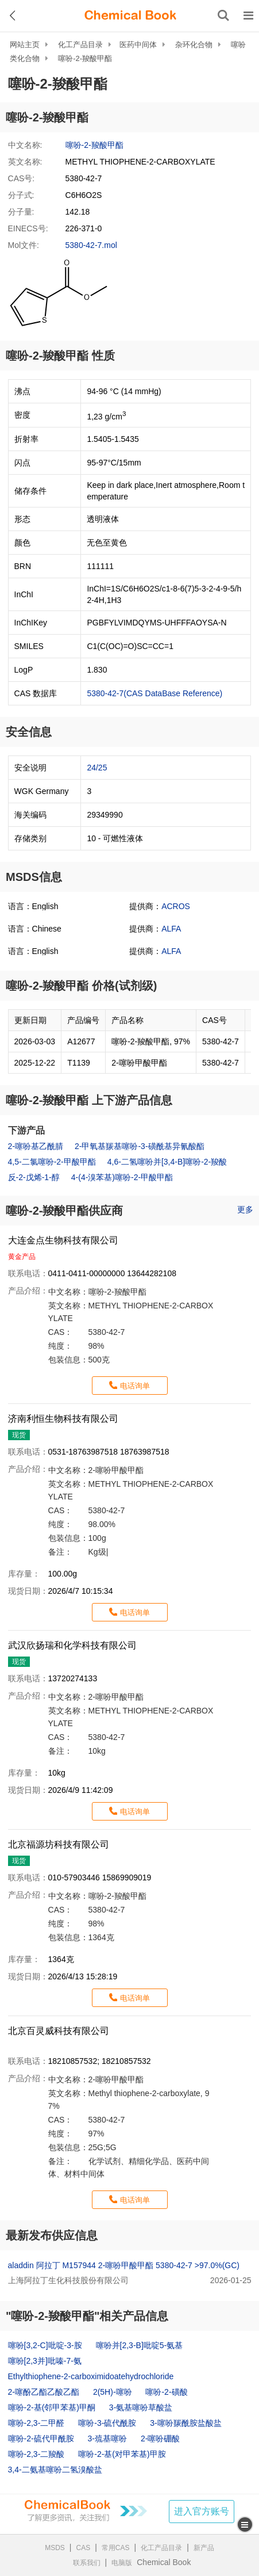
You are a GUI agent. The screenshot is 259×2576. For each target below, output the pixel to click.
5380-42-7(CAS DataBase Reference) (154, 693)
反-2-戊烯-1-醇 (34, 1177)
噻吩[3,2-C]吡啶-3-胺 (45, 2345)
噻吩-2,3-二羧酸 (36, 2454)
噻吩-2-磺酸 (166, 2392)
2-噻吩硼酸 (160, 2438)
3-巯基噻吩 (107, 2438)
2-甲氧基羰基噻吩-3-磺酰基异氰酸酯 (139, 1146)
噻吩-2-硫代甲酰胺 (41, 2438)
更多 (245, 1209)
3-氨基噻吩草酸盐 (140, 2407)
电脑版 (121, 2563)
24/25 (97, 767)
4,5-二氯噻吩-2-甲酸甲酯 (52, 1162)
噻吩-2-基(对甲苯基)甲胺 (121, 2454)
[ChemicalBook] (130, 15)
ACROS (175, 906)
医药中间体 (138, 44)
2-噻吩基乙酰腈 (35, 1146)
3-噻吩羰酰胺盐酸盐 (185, 2423)
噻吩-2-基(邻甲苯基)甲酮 (51, 2407)
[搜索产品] (223, 15)
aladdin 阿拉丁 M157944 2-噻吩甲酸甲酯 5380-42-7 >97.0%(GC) (123, 2265)
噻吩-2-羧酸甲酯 (85, 58)
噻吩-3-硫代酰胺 (107, 2423)
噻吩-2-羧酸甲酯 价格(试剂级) (81, 985)
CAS (83, 2548)
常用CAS (116, 2548)
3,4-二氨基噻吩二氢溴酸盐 (55, 2470)
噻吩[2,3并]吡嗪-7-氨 (45, 2361)
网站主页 (25, 44)
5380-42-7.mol (91, 245)
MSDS (55, 2548)
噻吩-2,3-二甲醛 (36, 2423)
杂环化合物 (193, 44)
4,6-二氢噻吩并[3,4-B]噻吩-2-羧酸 (167, 1162)
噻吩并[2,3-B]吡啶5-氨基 (139, 2345)
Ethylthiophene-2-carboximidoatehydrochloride (91, 2376)
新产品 (204, 2548)
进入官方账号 (201, 2511)
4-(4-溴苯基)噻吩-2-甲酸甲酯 (122, 1177)
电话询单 (135, 1386)
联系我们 (86, 2563)
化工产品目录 (80, 44)
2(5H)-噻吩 (112, 2392)
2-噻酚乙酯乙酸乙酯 (43, 2392)
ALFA (171, 929)
